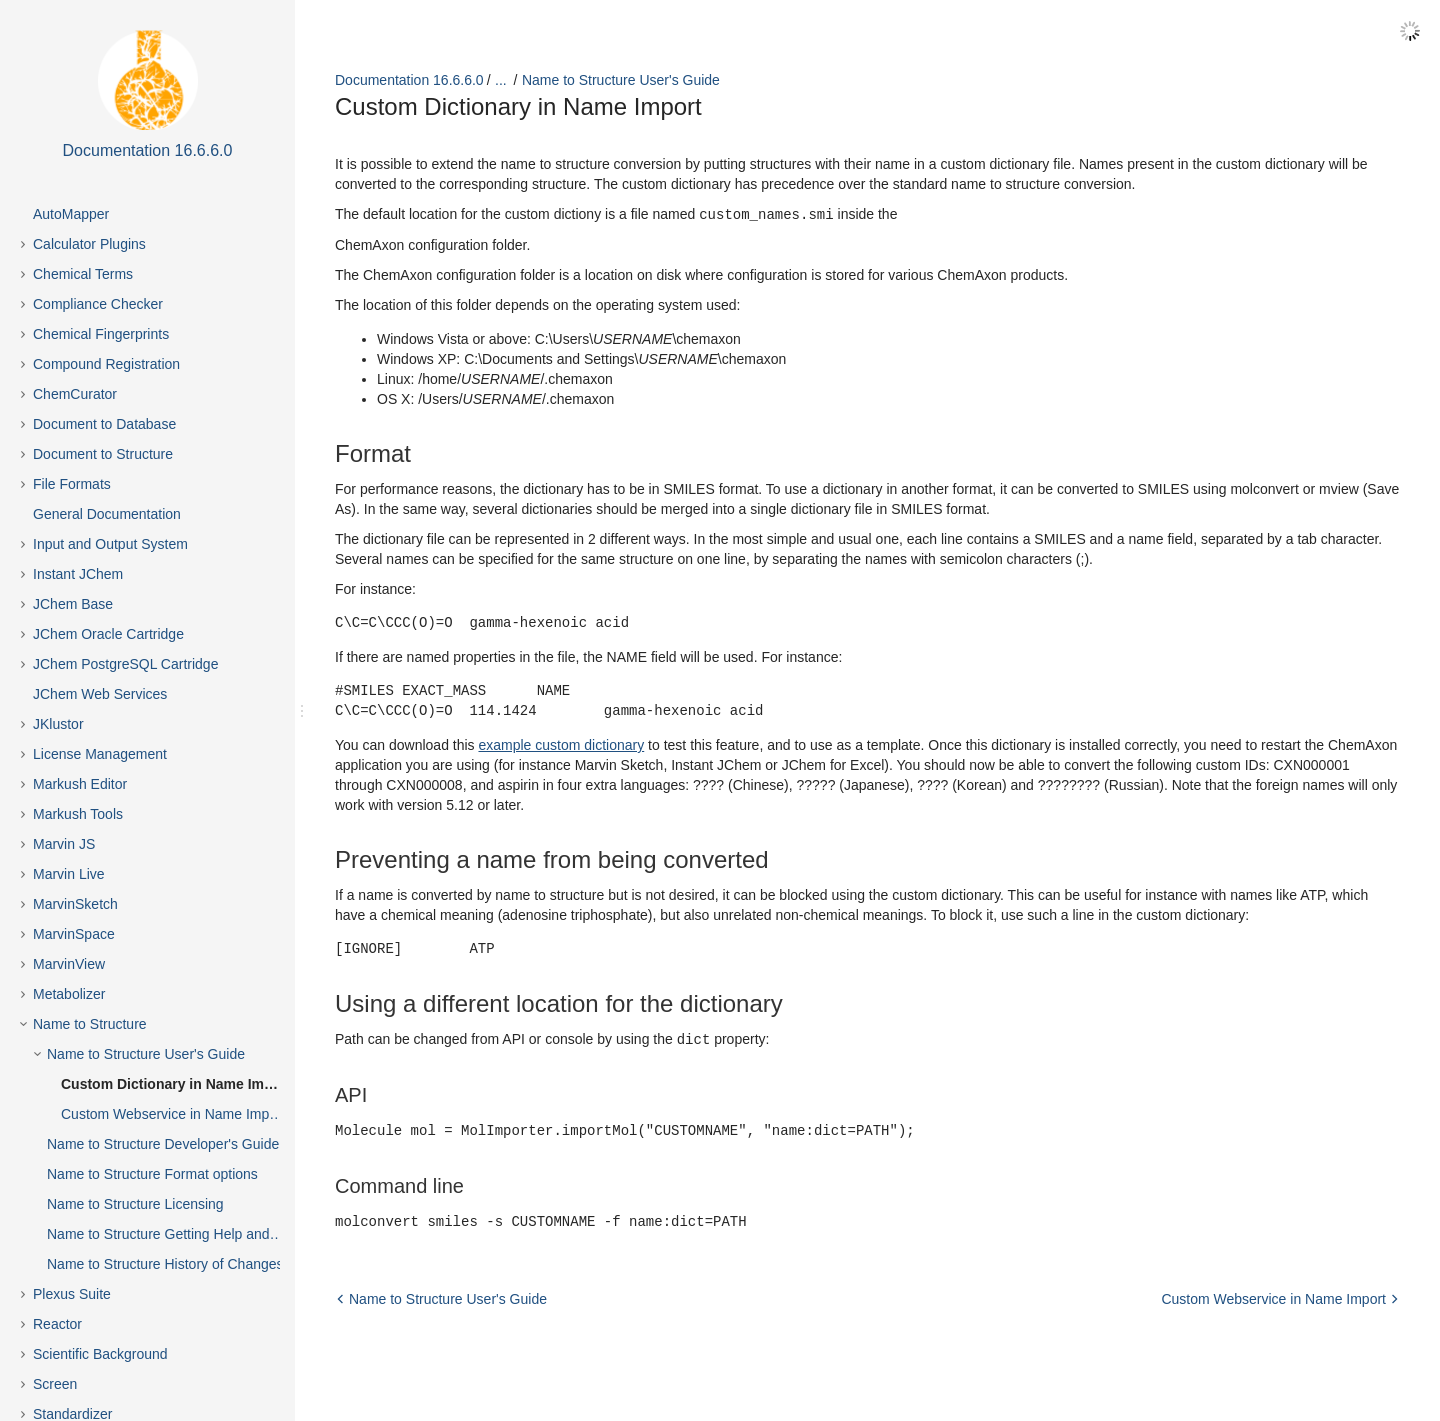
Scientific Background (100, 1354)
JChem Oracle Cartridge (108, 634)
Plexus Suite (72, 1294)
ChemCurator (75, 394)
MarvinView (69, 964)
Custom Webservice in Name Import (173, 1114)
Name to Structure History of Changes (165, 1264)
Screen (55, 1384)
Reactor (57, 1324)
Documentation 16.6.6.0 (409, 80)
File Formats (72, 484)
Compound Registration (106, 364)
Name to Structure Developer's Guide (163, 1144)
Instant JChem (78, 574)
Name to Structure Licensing (135, 1204)
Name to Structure (90, 1024)
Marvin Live (69, 874)
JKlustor (58, 724)
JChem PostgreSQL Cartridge (125, 664)
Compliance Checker (98, 304)
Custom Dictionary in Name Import (176, 1084)
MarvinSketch (75, 904)
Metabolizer (69, 994)
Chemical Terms (83, 274)
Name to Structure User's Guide (146, 1054)
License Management (100, 754)
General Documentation (107, 514)
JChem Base (73, 604)
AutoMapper (71, 214)
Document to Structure (103, 454)
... (501, 80)
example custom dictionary (561, 744)
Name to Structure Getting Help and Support (181, 1234)
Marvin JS (64, 844)
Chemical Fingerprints (101, 334)
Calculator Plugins (89, 244)
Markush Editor (80, 784)
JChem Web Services (100, 694)
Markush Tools (78, 814)
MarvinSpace (74, 934)
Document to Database (104, 424)
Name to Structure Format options (152, 1174)
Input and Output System (110, 544)
